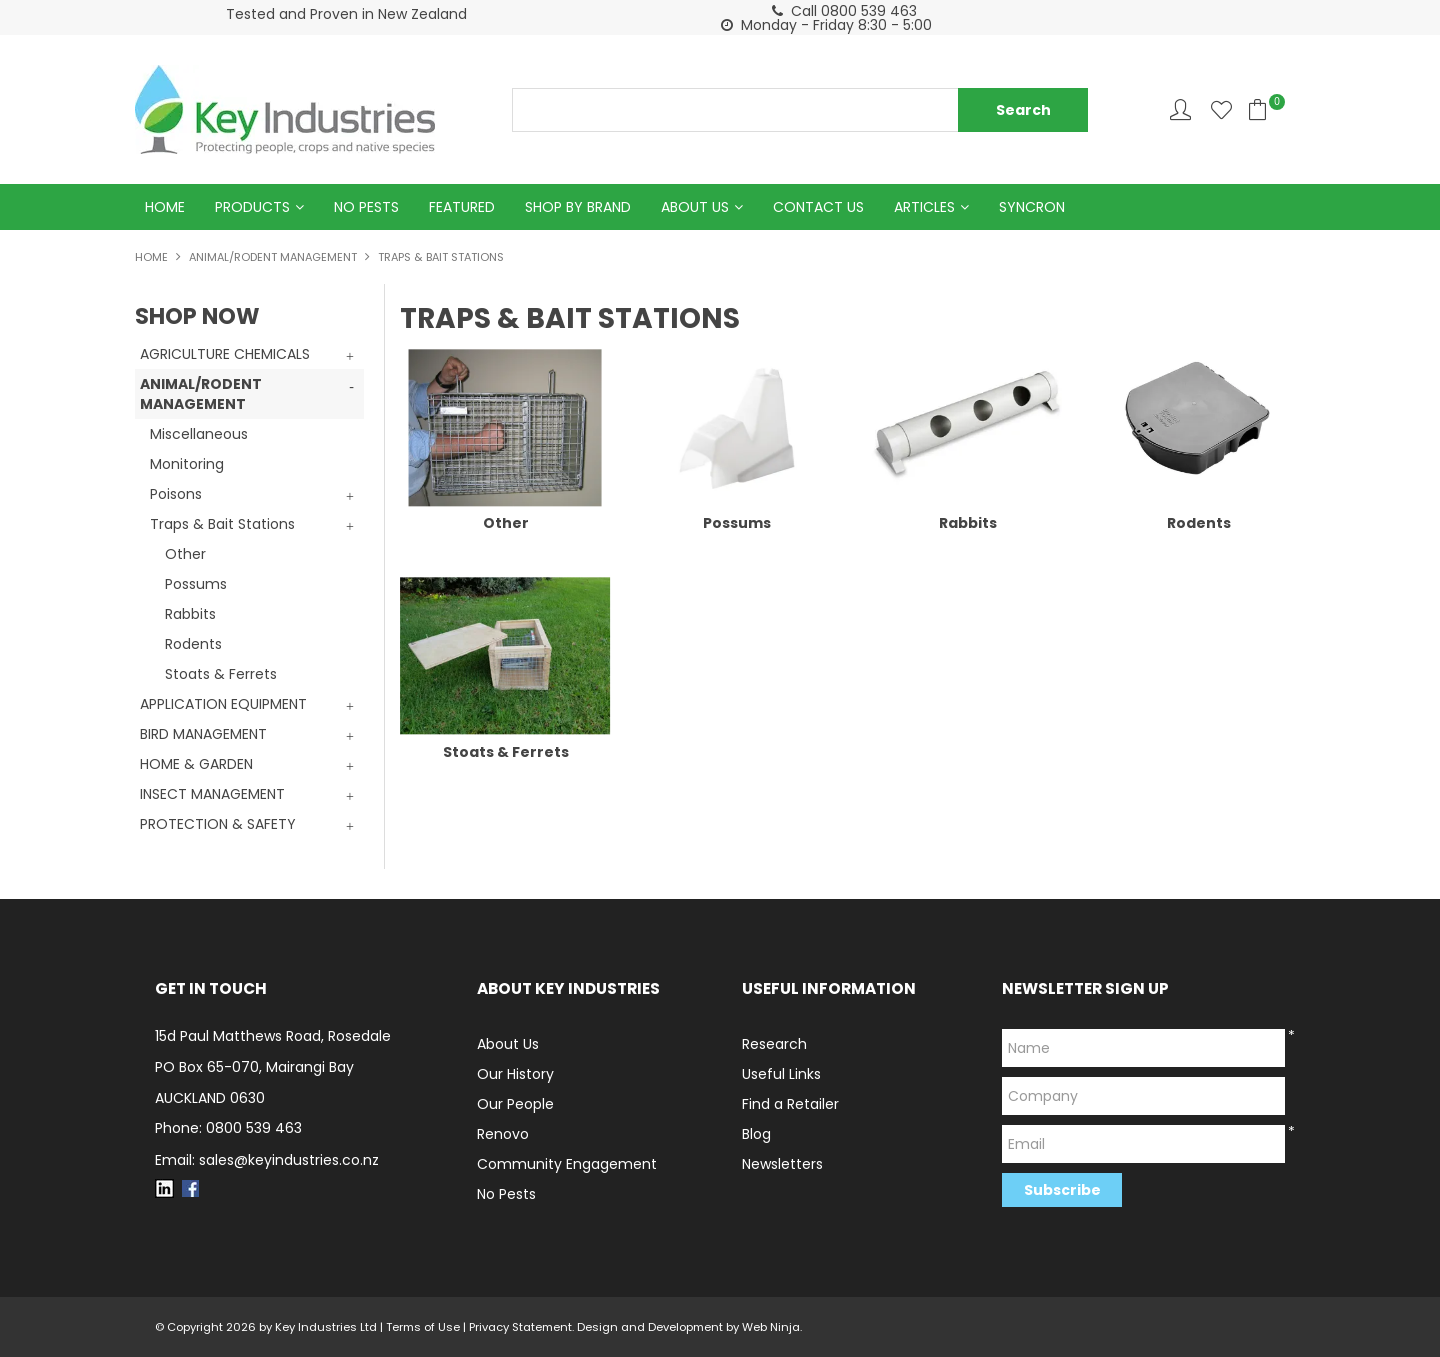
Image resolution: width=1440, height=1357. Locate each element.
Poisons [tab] (176, 494)
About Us (695, 207)
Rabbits (190, 614)
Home (165, 207)
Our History (515, 1074)
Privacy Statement (520, 1327)
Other (185, 554)
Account (1180, 109)
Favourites (1221, 109)
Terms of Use (423, 1327)
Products (252, 207)
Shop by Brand (578, 207)
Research (774, 1044)
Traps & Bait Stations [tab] (222, 524)
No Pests (366, 207)
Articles (924, 207)
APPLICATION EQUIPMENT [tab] (223, 704)
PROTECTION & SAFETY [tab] (218, 824)
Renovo (503, 1134)
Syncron (1032, 207)
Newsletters (782, 1164)
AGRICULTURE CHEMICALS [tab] (225, 354)
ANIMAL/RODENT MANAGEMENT (273, 257)
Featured (462, 207)
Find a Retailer (790, 1104)
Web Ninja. (772, 1327)
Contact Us (818, 207)
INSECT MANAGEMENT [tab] (212, 794)
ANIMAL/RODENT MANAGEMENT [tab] (201, 394)
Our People (515, 1104)
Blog (756, 1134)
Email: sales (267, 1160)
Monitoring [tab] (187, 464)
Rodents (193, 644)
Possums (196, 584)
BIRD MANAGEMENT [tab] (203, 734)
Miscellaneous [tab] (199, 434)
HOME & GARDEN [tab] (196, 764)
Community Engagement (567, 1164)
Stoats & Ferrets (221, 674)
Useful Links (781, 1074)
